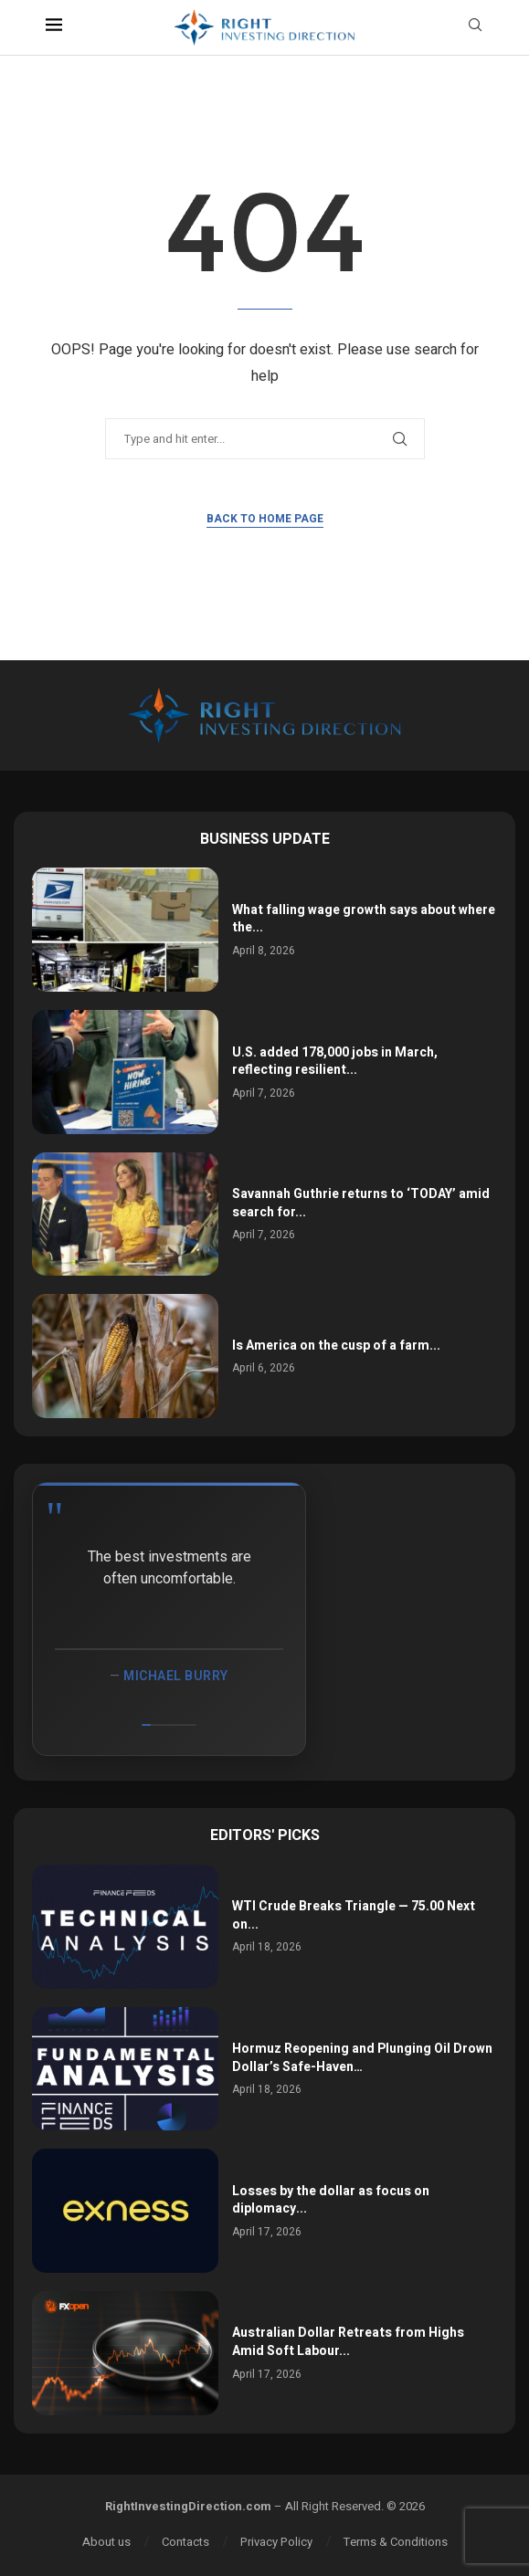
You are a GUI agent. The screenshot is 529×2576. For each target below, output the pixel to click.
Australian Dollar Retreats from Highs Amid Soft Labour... (348, 2341)
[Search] (475, 27)
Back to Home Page (264, 518)
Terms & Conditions (396, 2541)
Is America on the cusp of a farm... (336, 1345)
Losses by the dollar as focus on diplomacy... (330, 2200)
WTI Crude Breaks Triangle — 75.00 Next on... (353, 1915)
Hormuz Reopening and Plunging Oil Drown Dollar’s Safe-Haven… (362, 2058)
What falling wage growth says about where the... (363, 919)
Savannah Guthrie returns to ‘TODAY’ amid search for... (361, 1203)
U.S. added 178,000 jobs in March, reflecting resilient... (335, 1061)
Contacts (185, 2541)
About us (106, 2541)
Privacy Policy (276, 2541)
